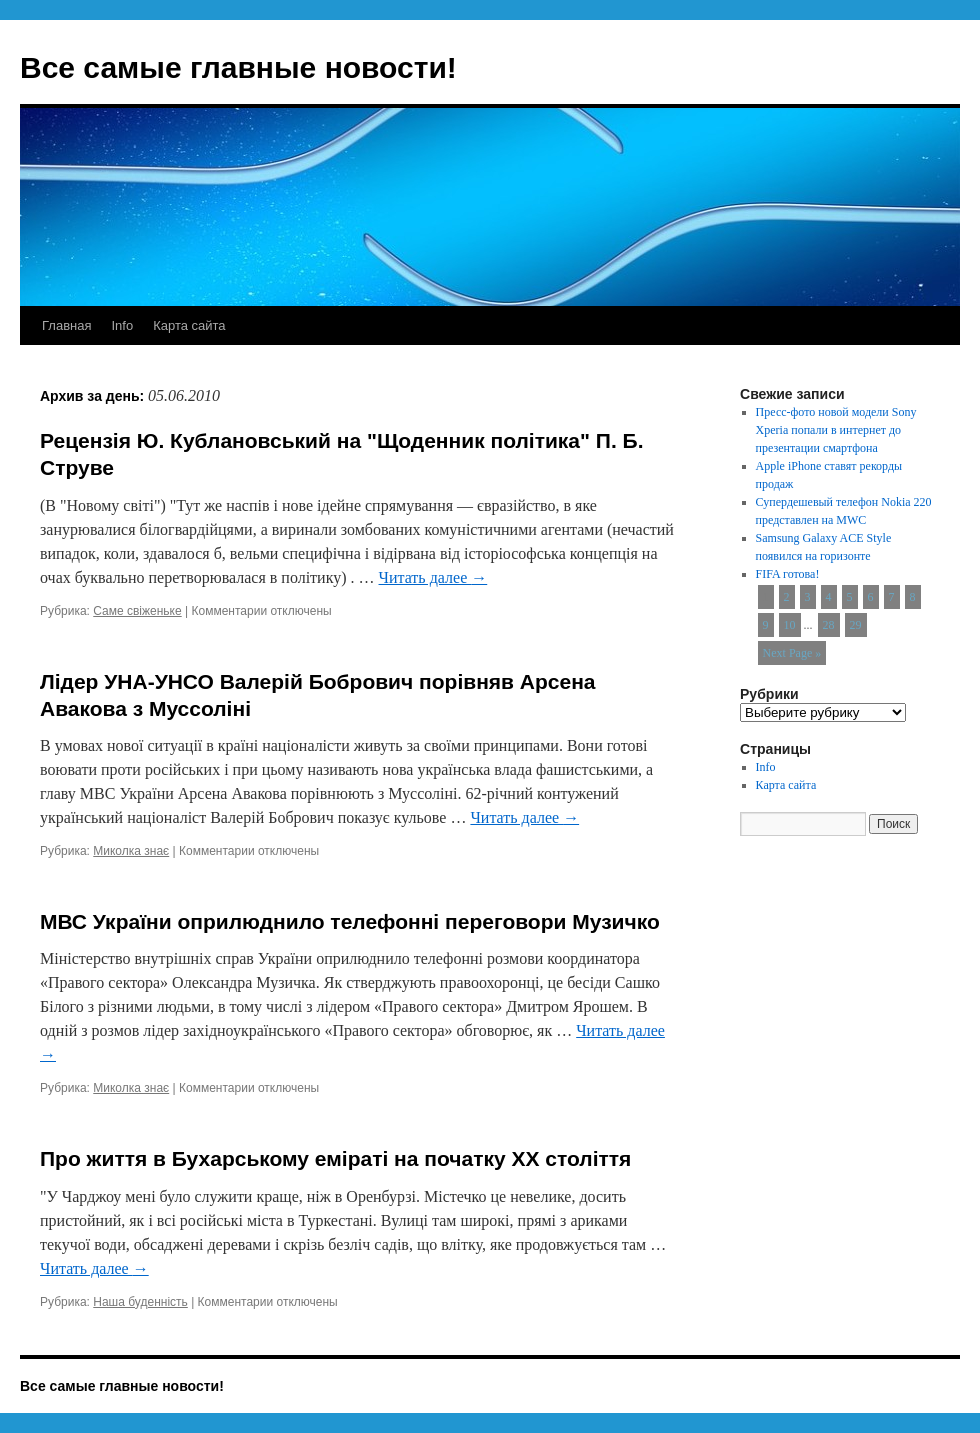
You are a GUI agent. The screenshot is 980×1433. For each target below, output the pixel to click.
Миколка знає (131, 851)
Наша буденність (140, 1302)
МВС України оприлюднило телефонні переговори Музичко (350, 921)
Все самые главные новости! (238, 67)
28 (829, 625)
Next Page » (792, 653)
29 (856, 625)
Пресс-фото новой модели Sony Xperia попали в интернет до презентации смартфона (836, 430)
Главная (66, 325)
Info (122, 325)
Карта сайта (189, 325)
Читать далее (433, 577)
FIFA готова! (788, 574)
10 (790, 625)
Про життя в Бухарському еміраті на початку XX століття (335, 1158)
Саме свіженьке (137, 611)
